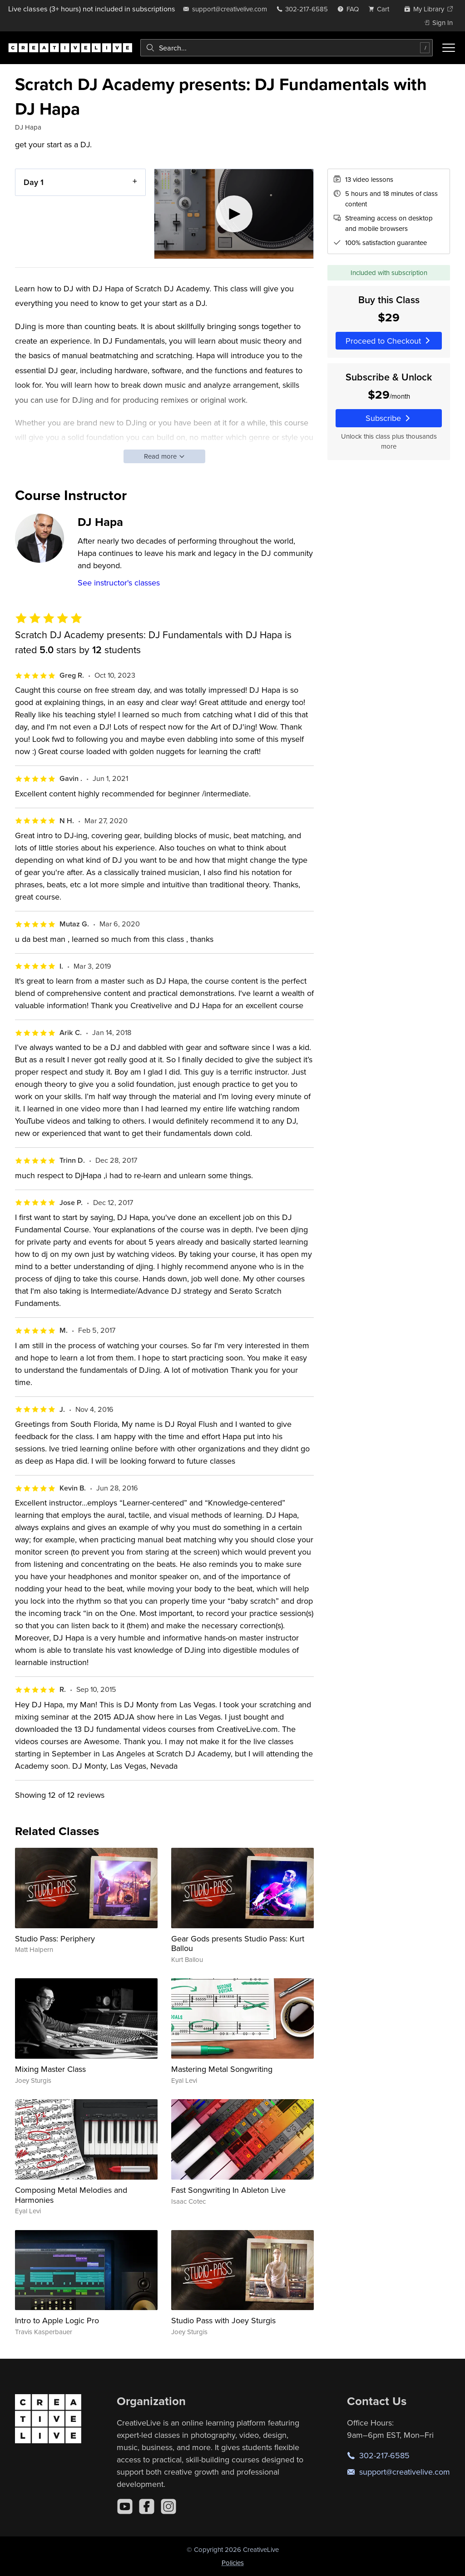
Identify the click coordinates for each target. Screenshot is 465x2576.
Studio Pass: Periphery (55, 1938)
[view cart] (381, 9)
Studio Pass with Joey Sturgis (223, 2320)
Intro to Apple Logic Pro (57, 2320)
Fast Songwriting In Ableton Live (228, 2190)
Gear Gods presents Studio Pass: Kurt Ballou (237, 1943)
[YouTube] (125, 2506)
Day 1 (34, 182)
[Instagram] (168, 2506)
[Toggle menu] (448, 48)
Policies (233, 2562)
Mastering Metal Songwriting (221, 2069)
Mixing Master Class (50, 2069)
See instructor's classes (119, 582)
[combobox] (286, 48)
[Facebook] (147, 2506)
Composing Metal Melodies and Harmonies (71, 2195)
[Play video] (234, 214)
